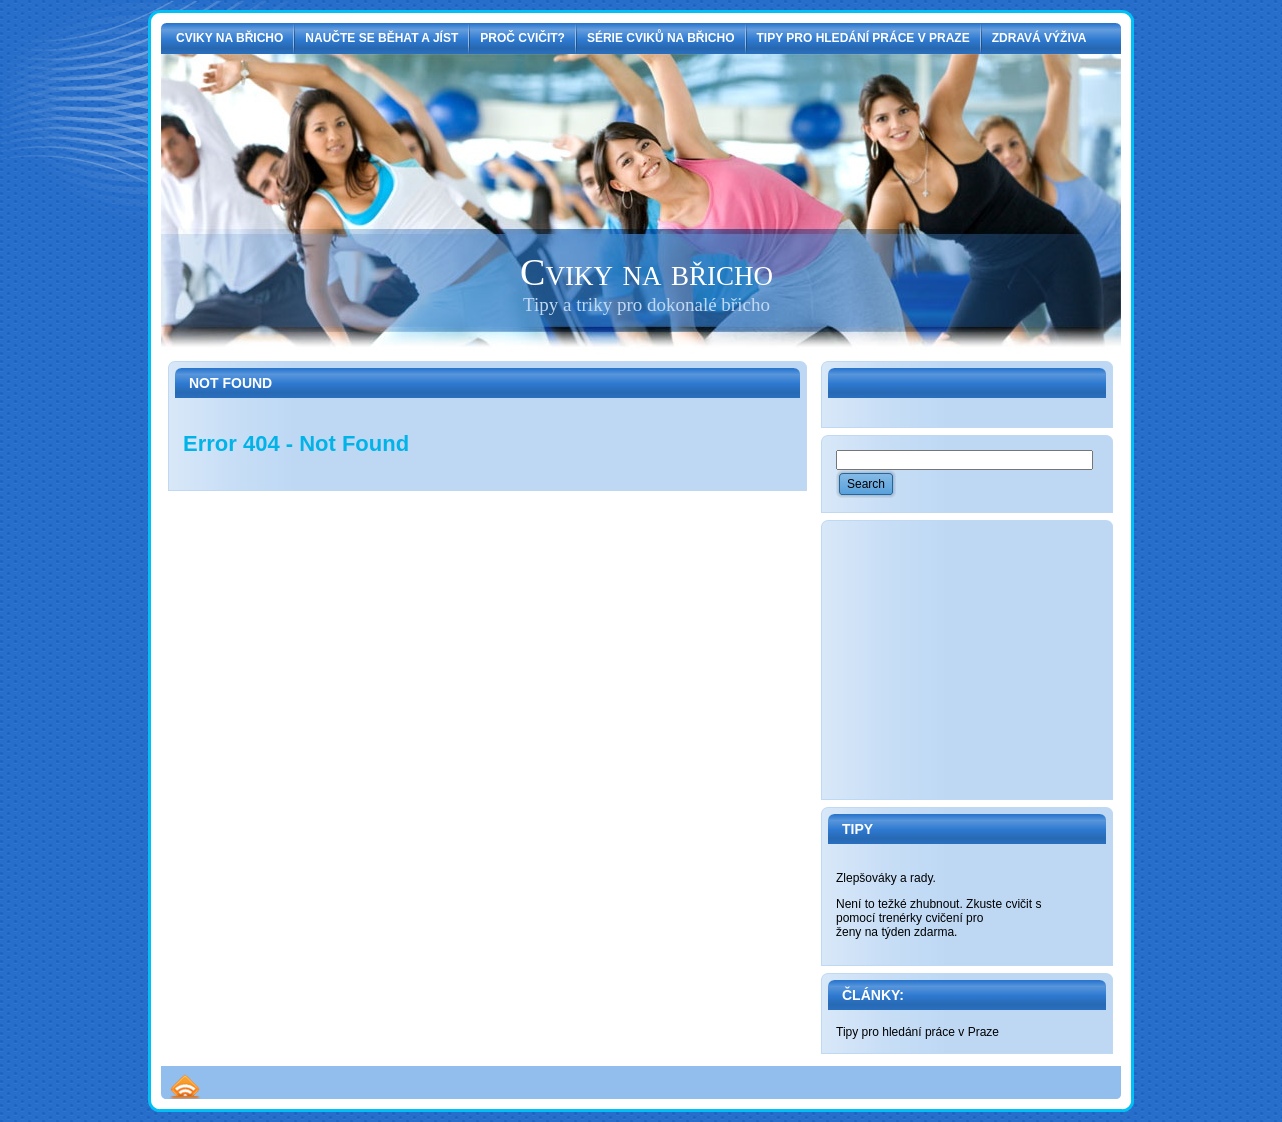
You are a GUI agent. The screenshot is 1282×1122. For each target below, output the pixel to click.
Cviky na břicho (646, 272)
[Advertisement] (986, 660)
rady (921, 878)
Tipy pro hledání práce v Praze (917, 1032)
